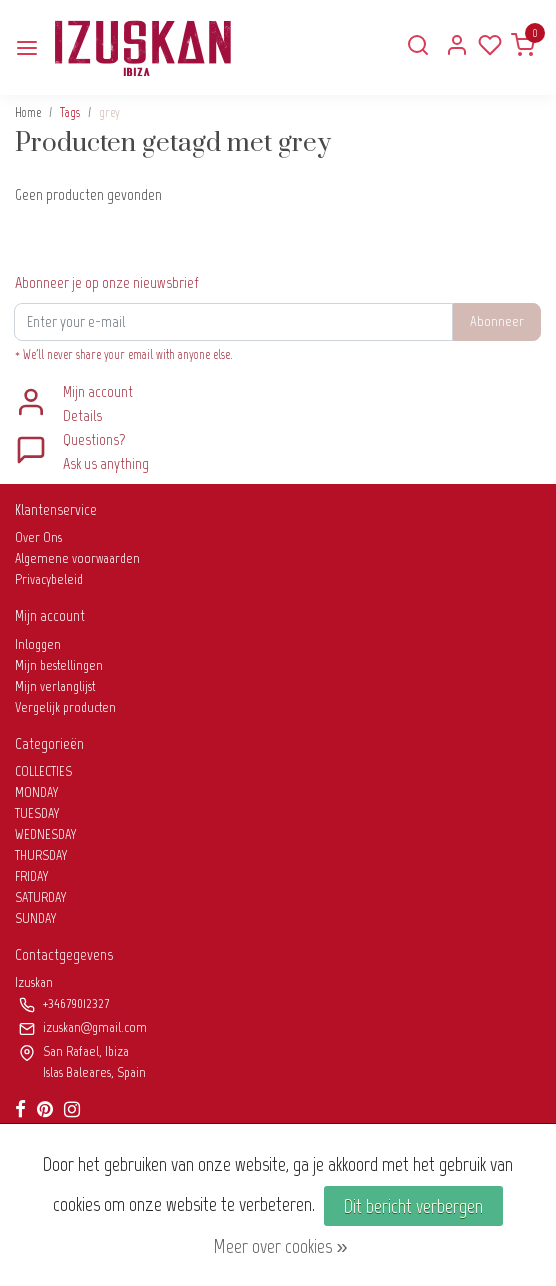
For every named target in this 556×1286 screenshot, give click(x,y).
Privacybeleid (49, 579)
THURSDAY (41, 855)
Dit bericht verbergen (413, 1206)
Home (28, 112)
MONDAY (37, 792)
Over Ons (38, 537)
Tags (70, 112)
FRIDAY (32, 876)
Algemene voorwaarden (77, 558)
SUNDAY (36, 918)
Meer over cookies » (280, 1246)
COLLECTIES (43, 771)
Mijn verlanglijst (55, 686)
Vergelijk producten (65, 707)
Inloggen (38, 644)
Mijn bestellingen (59, 665)
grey (109, 112)
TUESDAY (37, 813)
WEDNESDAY (46, 834)
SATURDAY (41, 897)
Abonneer (497, 321)
